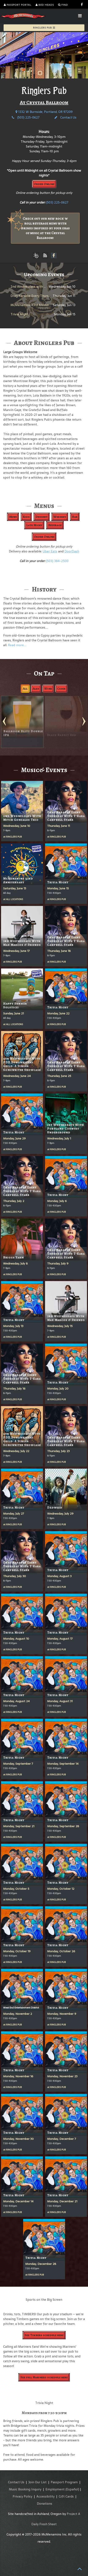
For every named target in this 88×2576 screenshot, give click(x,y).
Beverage (55, 525)
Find (63, 5)
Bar (74, 517)
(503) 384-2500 (57, 561)
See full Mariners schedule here (44, 2377)
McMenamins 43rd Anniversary (33, 305)
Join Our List (37, 2482)
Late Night (34, 525)
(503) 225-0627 (26, 117)
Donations (44, 2503)
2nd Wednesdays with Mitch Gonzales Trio (42, 286)
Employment (55, 2489)
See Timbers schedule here (44, 2335)
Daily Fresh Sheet (44, 2523)
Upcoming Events (44, 274)
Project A (73, 2513)
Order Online (44, 184)
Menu (13, 517)
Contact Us (65, 117)
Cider (61, 688)
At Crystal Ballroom (44, 102)
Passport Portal (17, 5)
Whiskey (59, 517)
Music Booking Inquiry (25, 2489)
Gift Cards (66, 2496)
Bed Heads (45, 5)
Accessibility (45, 2496)
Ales (36, 688)
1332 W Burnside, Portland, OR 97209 (44, 111)
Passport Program (64, 2482)
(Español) (72, 2489)
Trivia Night (19, 314)
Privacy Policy (22, 2496)
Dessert (42, 517)
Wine (48, 688)
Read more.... (17, 645)
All (25, 688)
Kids (26, 517)
